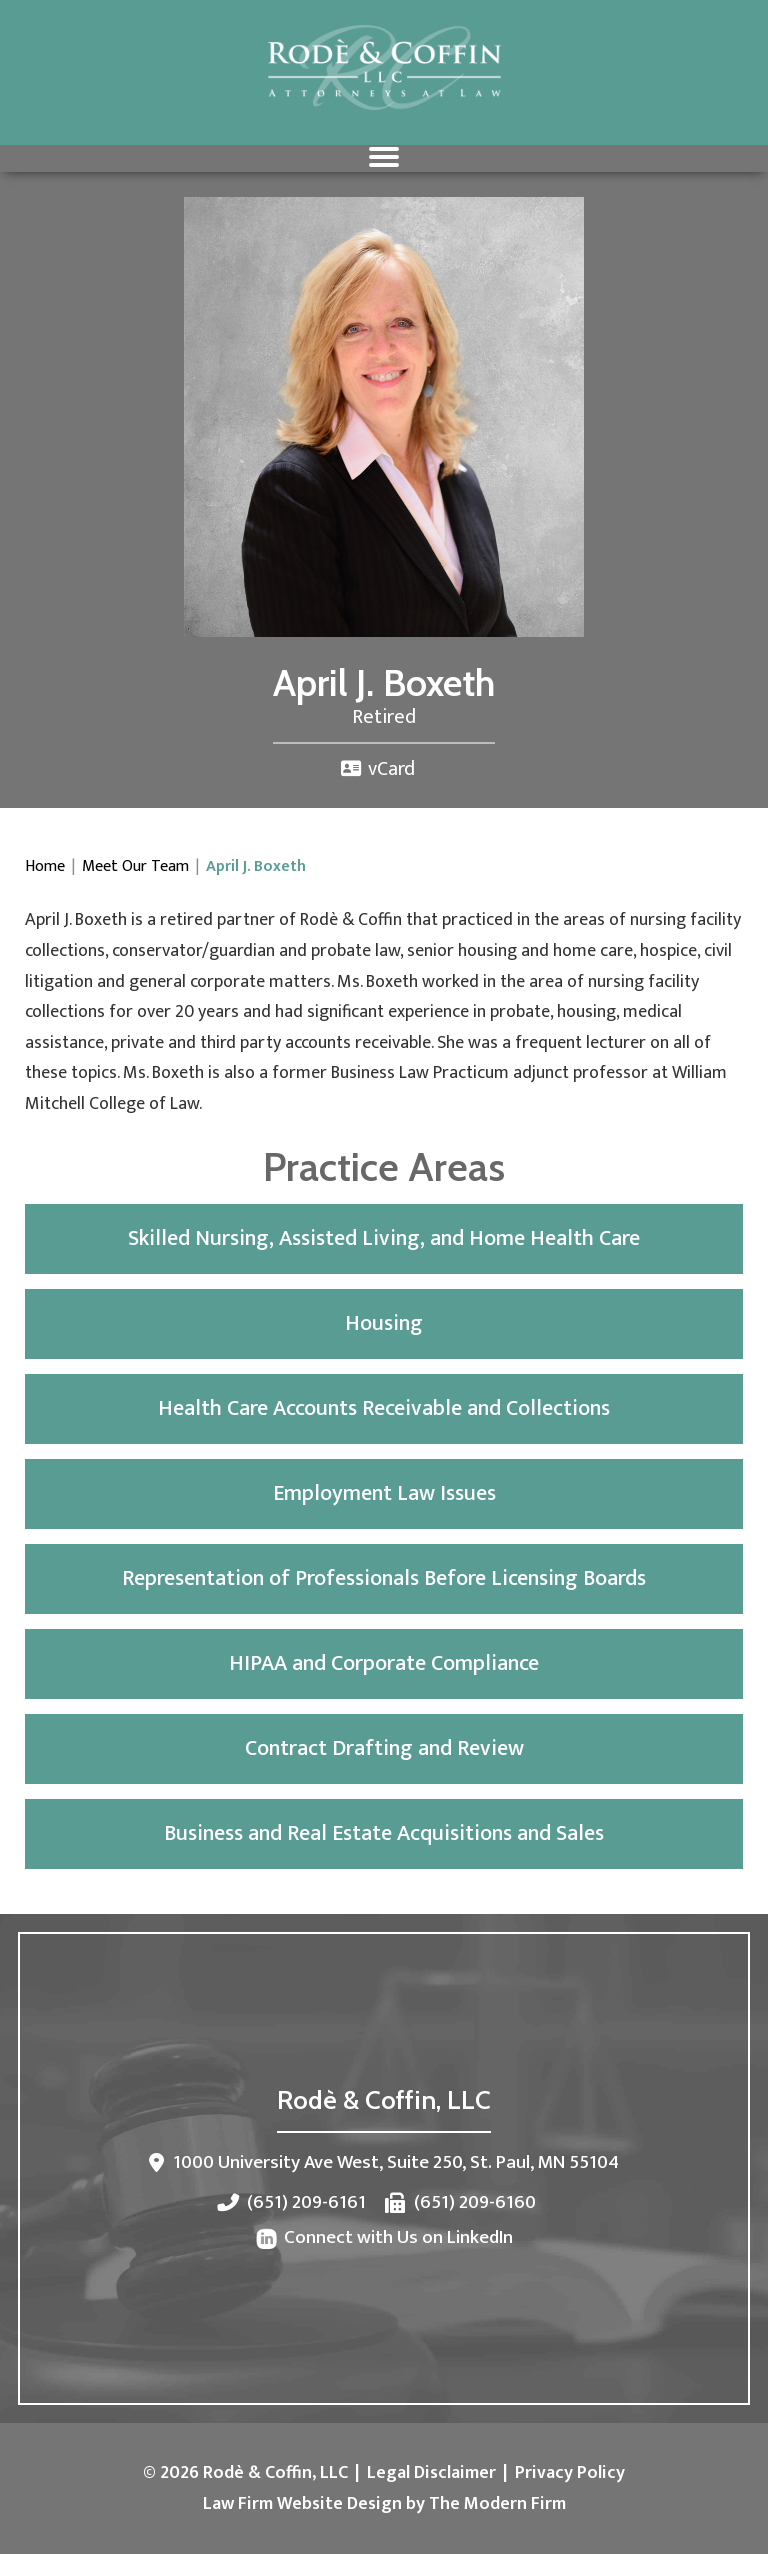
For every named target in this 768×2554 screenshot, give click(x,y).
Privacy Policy (570, 2473)
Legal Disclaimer (431, 2473)
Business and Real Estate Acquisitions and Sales (384, 1833)
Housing (384, 1323)
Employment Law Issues (384, 1493)
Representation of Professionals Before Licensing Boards (384, 1578)
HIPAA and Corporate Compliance (384, 1663)
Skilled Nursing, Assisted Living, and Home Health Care (384, 1238)
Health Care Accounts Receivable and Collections (384, 1408)
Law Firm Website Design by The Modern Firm (384, 2504)
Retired (384, 717)
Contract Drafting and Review (384, 1748)
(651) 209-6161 (306, 2202)
